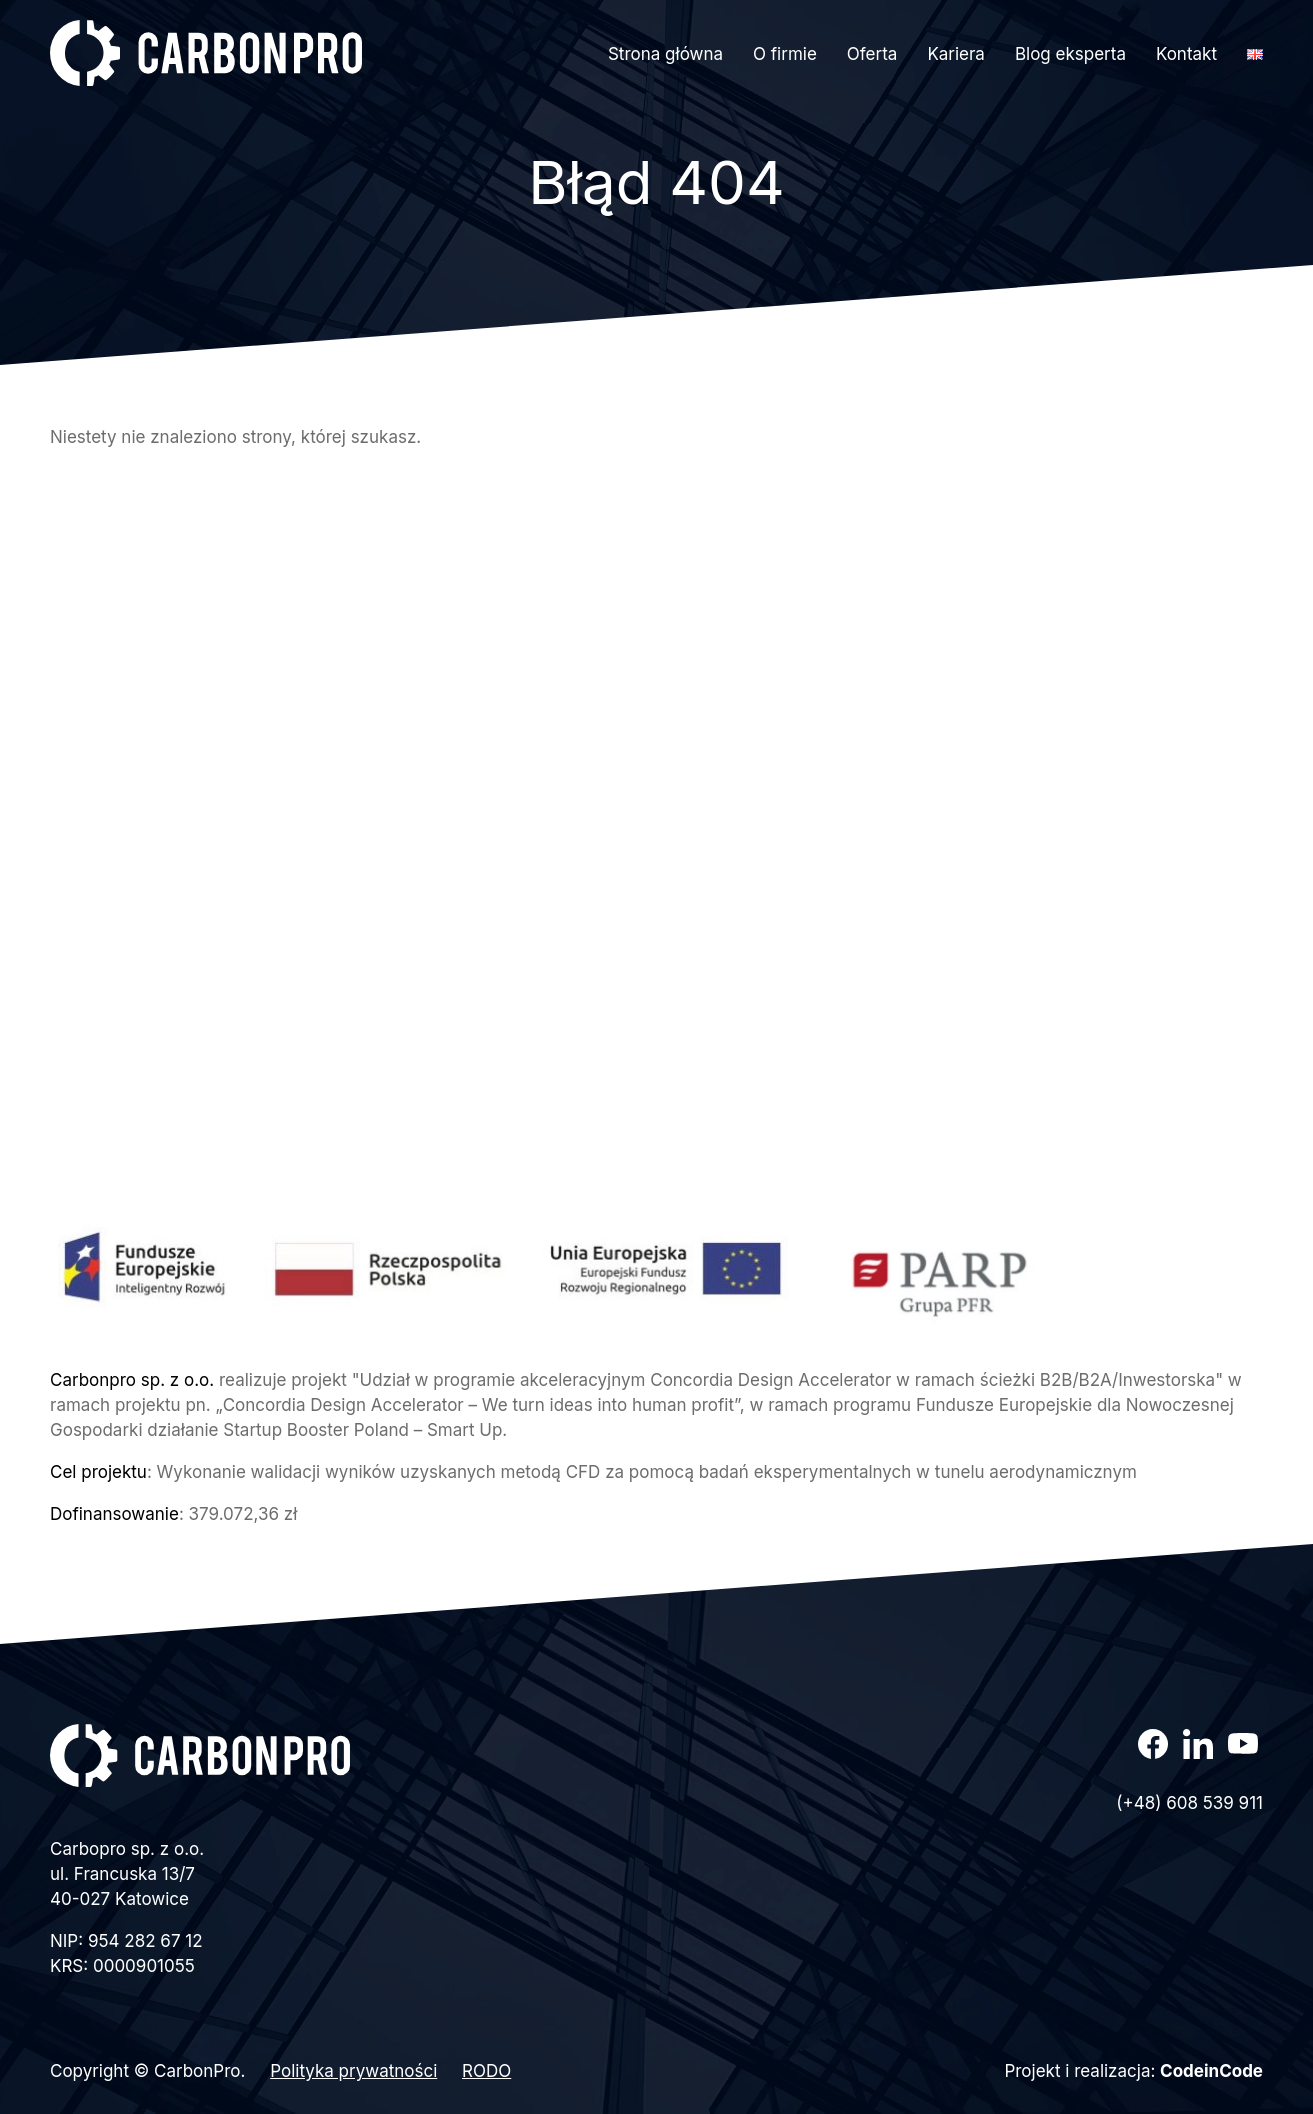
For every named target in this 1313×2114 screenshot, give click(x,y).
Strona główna (665, 54)
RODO (486, 2071)
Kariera (956, 54)
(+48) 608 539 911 (1189, 1803)
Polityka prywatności (353, 2071)
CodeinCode (1211, 2071)
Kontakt (1186, 54)
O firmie (785, 54)
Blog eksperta (1070, 54)
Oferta (872, 54)
